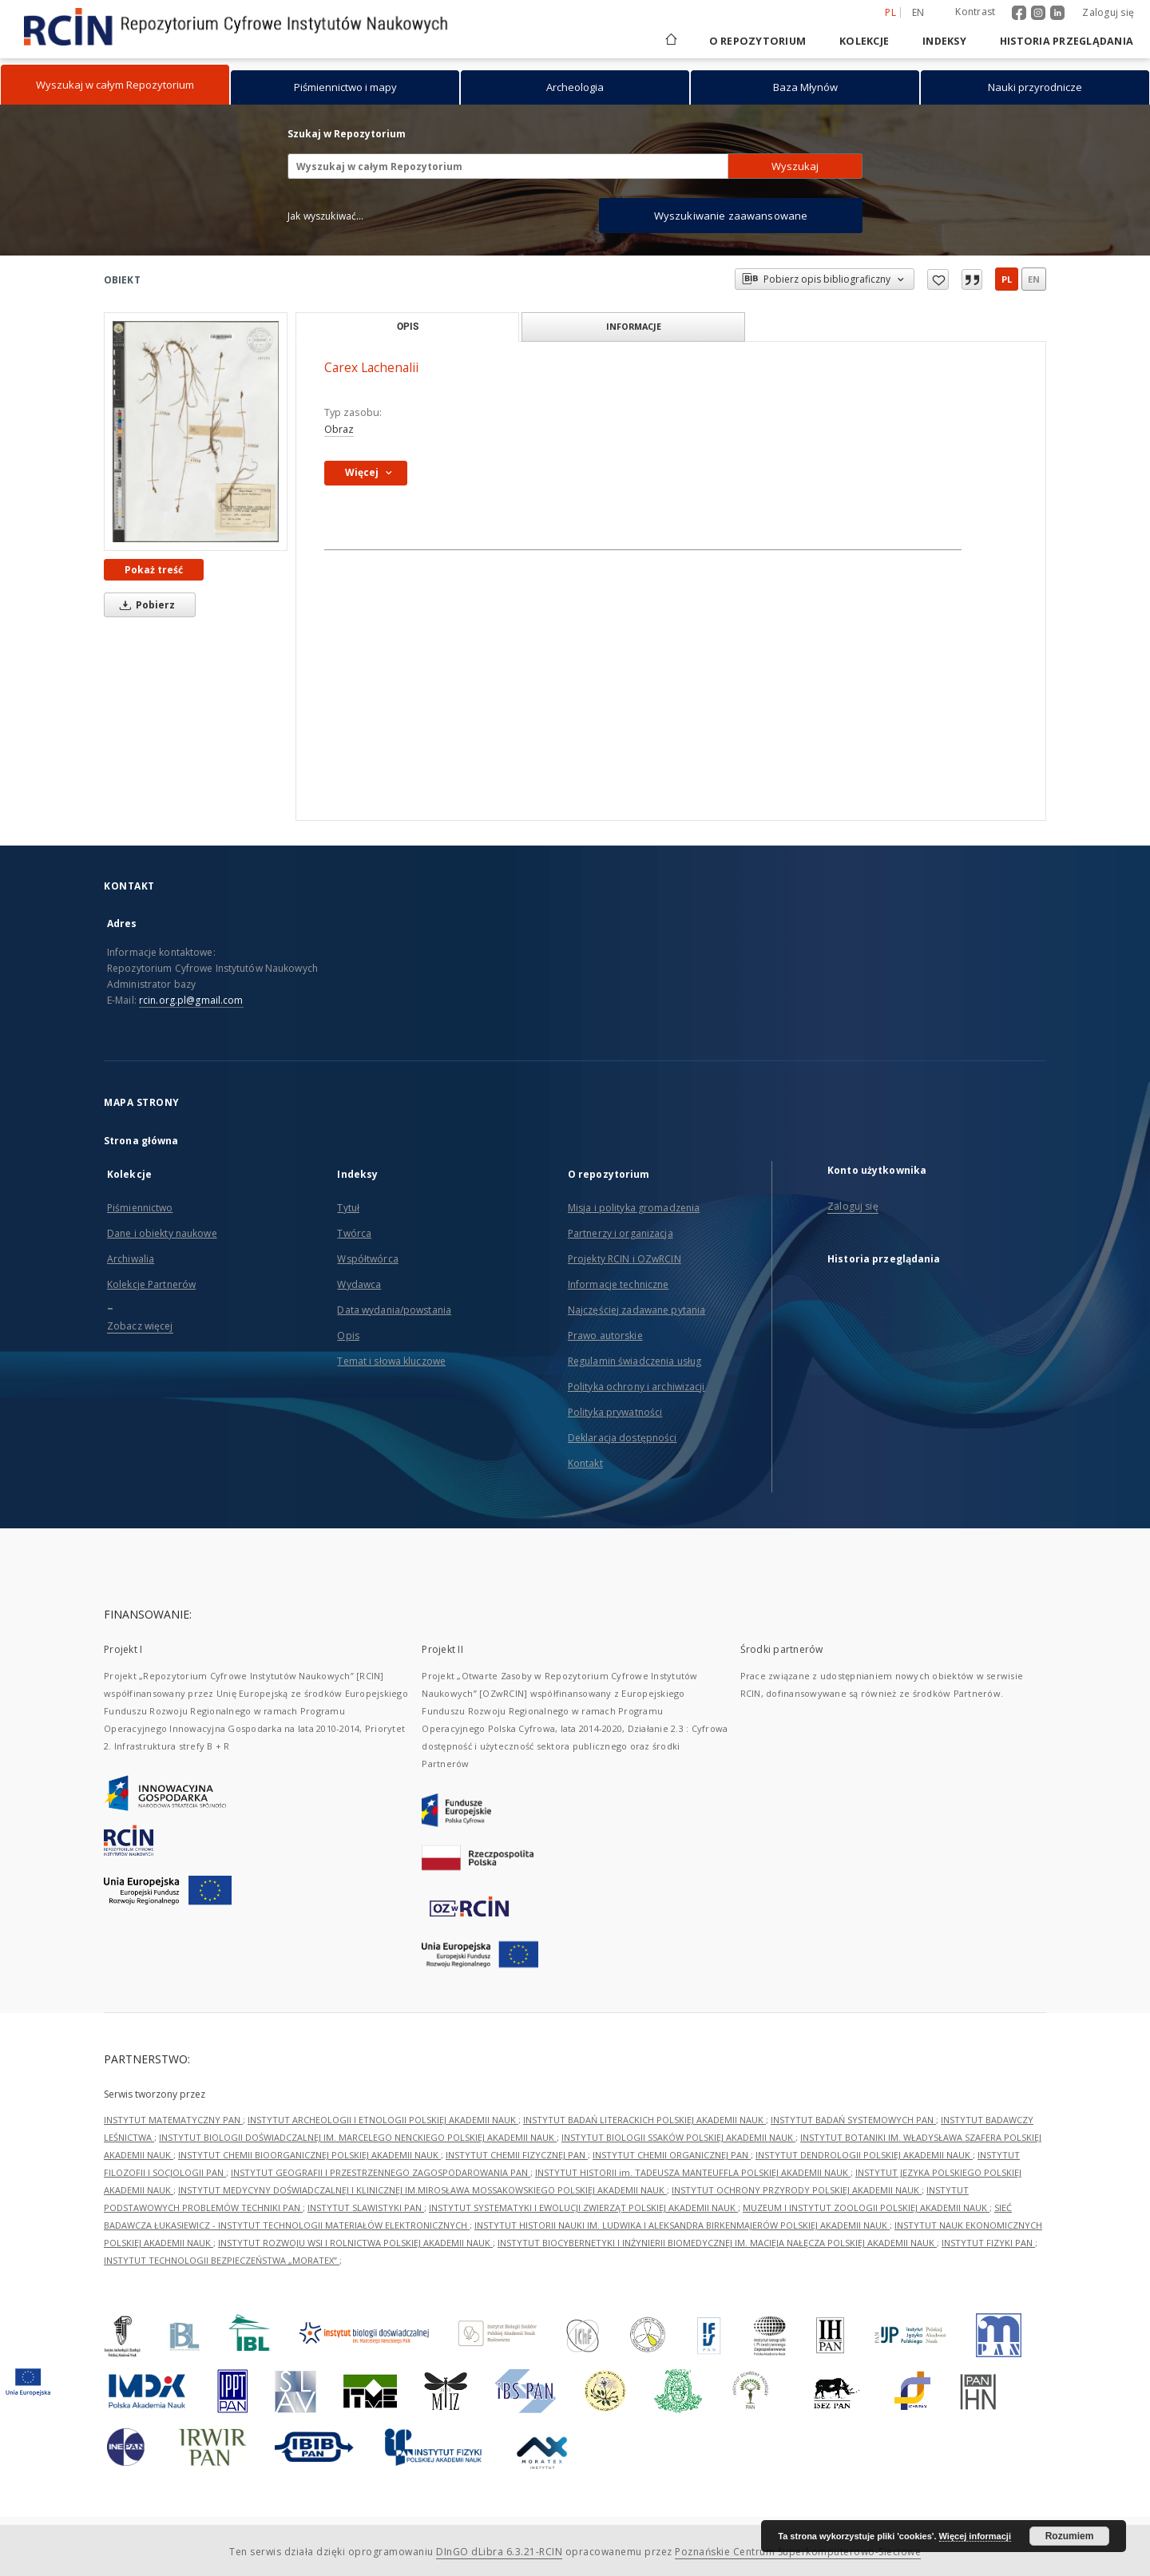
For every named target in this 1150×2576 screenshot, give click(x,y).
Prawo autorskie (605, 1335)
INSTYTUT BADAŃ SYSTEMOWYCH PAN (853, 2120)
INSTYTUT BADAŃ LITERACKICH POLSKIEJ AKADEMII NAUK (644, 2120)
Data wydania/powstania (394, 1310)
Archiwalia (130, 1259)
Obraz (339, 429)
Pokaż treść (154, 570)
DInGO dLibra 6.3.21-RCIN (499, 2551)
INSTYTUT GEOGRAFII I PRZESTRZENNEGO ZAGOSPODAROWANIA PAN (380, 2172)
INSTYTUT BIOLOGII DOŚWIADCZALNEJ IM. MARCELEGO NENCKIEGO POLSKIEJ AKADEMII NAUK (358, 2137)
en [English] (918, 12)
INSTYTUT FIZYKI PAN (988, 2243)
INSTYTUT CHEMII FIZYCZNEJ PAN (517, 2155)
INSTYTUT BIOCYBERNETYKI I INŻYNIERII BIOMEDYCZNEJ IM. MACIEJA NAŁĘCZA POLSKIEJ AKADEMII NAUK (717, 2243)
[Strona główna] (670, 41)
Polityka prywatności (615, 1412)
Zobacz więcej (140, 1326)
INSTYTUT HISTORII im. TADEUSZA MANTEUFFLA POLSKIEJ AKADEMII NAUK (693, 2172)
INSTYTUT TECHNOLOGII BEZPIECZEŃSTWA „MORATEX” (221, 2260)
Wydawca (359, 1284)
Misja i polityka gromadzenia (634, 1208)
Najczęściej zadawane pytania (636, 1310)
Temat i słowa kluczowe (391, 1361)
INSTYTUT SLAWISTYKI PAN (365, 2207)
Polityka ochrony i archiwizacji (636, 1386)
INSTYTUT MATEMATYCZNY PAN (173, 2120)
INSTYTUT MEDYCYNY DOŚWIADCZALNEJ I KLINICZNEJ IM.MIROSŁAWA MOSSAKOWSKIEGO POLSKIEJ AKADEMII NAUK (422, 2190)
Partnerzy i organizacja (620, 1233)
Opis (348, 1335)
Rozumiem (1069, 2536)
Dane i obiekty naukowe (162, 1233)
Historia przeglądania (1066, 41)
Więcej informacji (975, 2536)
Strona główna (141, 1140)
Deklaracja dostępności (622, 1438)
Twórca (354, 1233)
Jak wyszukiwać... (326, 216)
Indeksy (944, 41)
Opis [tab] (407, 326)
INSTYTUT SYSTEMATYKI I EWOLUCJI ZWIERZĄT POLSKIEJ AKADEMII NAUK (583, 2207)
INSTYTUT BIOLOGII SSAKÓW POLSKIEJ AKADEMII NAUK (678, 2137)
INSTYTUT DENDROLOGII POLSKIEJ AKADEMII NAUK (864, 2155)
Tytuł (348, 1208)
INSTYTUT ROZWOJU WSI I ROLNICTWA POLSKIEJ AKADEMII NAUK (355, 2243)
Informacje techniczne (618, 1284)
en (1034, 279)
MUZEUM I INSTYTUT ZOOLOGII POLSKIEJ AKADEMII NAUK (866, 2207)
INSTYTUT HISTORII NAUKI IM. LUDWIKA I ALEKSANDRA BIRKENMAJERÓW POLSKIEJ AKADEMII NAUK (682, 2225)
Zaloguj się (1108, 12)
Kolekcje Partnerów (151, 1284)
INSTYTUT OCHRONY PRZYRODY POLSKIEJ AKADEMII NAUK (797, 2190)
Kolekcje (864, 41)
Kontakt (585, 1463)
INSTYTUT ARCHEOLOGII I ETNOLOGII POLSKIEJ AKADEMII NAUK (383, 2120)
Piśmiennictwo (140, 1208)
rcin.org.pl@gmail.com (191, 1000)
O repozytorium (758, 41)
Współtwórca (367, 1259)
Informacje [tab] (633, 326)
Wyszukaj (795, 166)
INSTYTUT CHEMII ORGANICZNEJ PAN (672, 2155)
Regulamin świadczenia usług (634, 1361)
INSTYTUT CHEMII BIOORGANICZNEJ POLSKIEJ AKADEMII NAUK (309, 2155)
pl (1006, 279)
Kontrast (975, 11)
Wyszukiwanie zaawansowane (731, 215)
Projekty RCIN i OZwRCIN (624, 1259)
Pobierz (144, 605)
